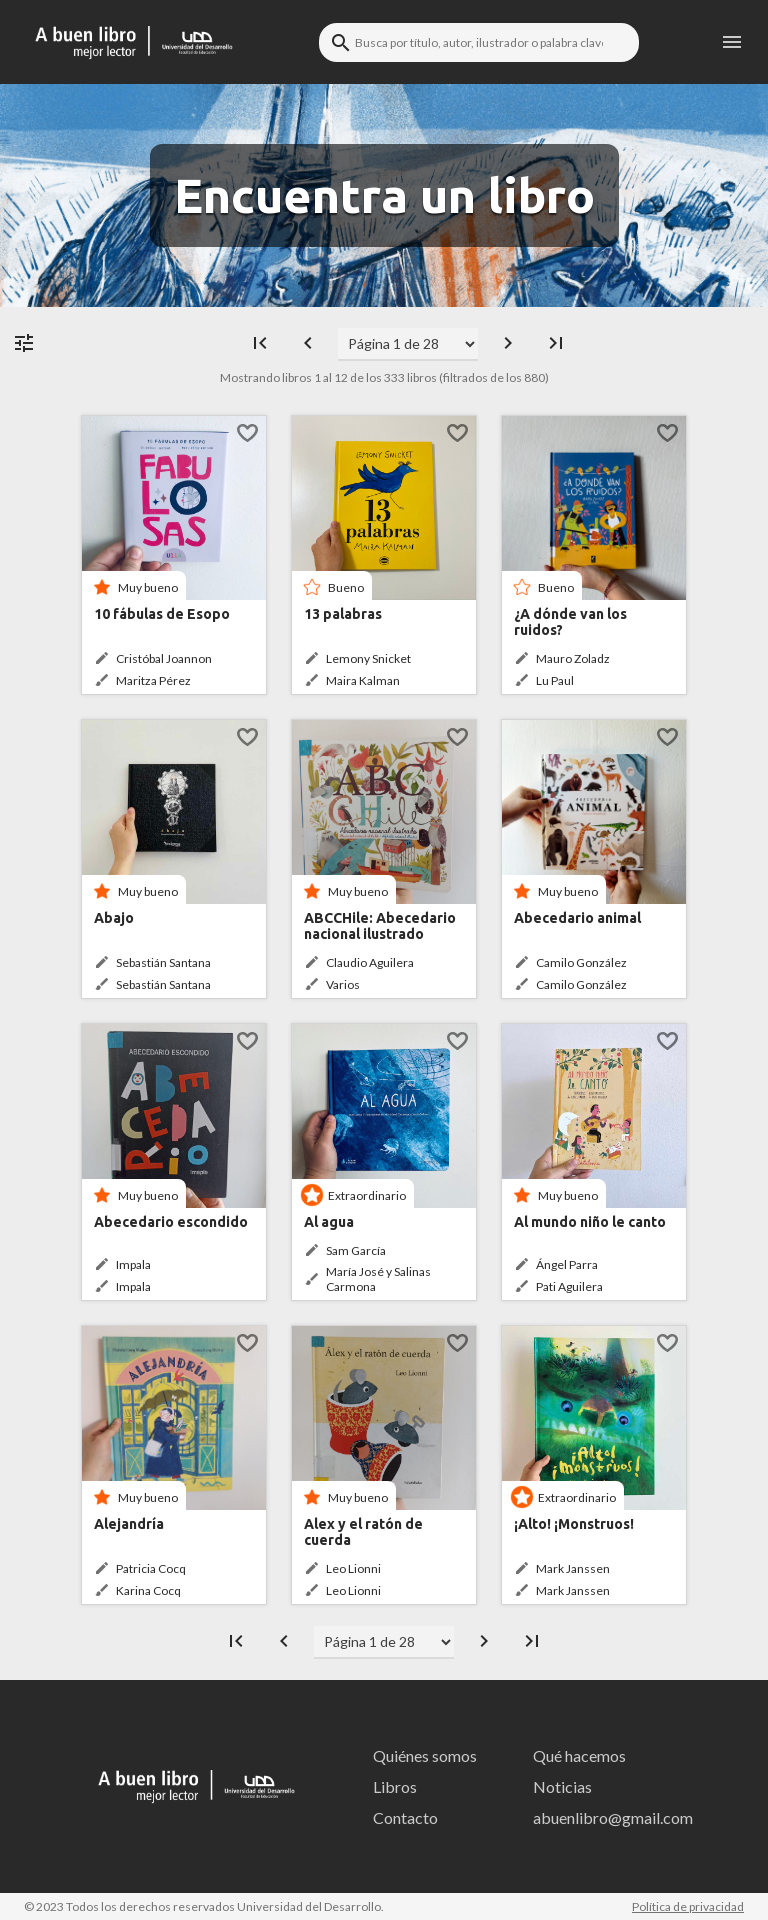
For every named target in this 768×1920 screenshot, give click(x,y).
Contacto (405, 1817)
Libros (395, 1786)
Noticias (562, 1786)
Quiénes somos (425, 1755)
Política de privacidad (688, 1906)
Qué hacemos (579, 1755)
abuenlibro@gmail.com (607, 1817)
